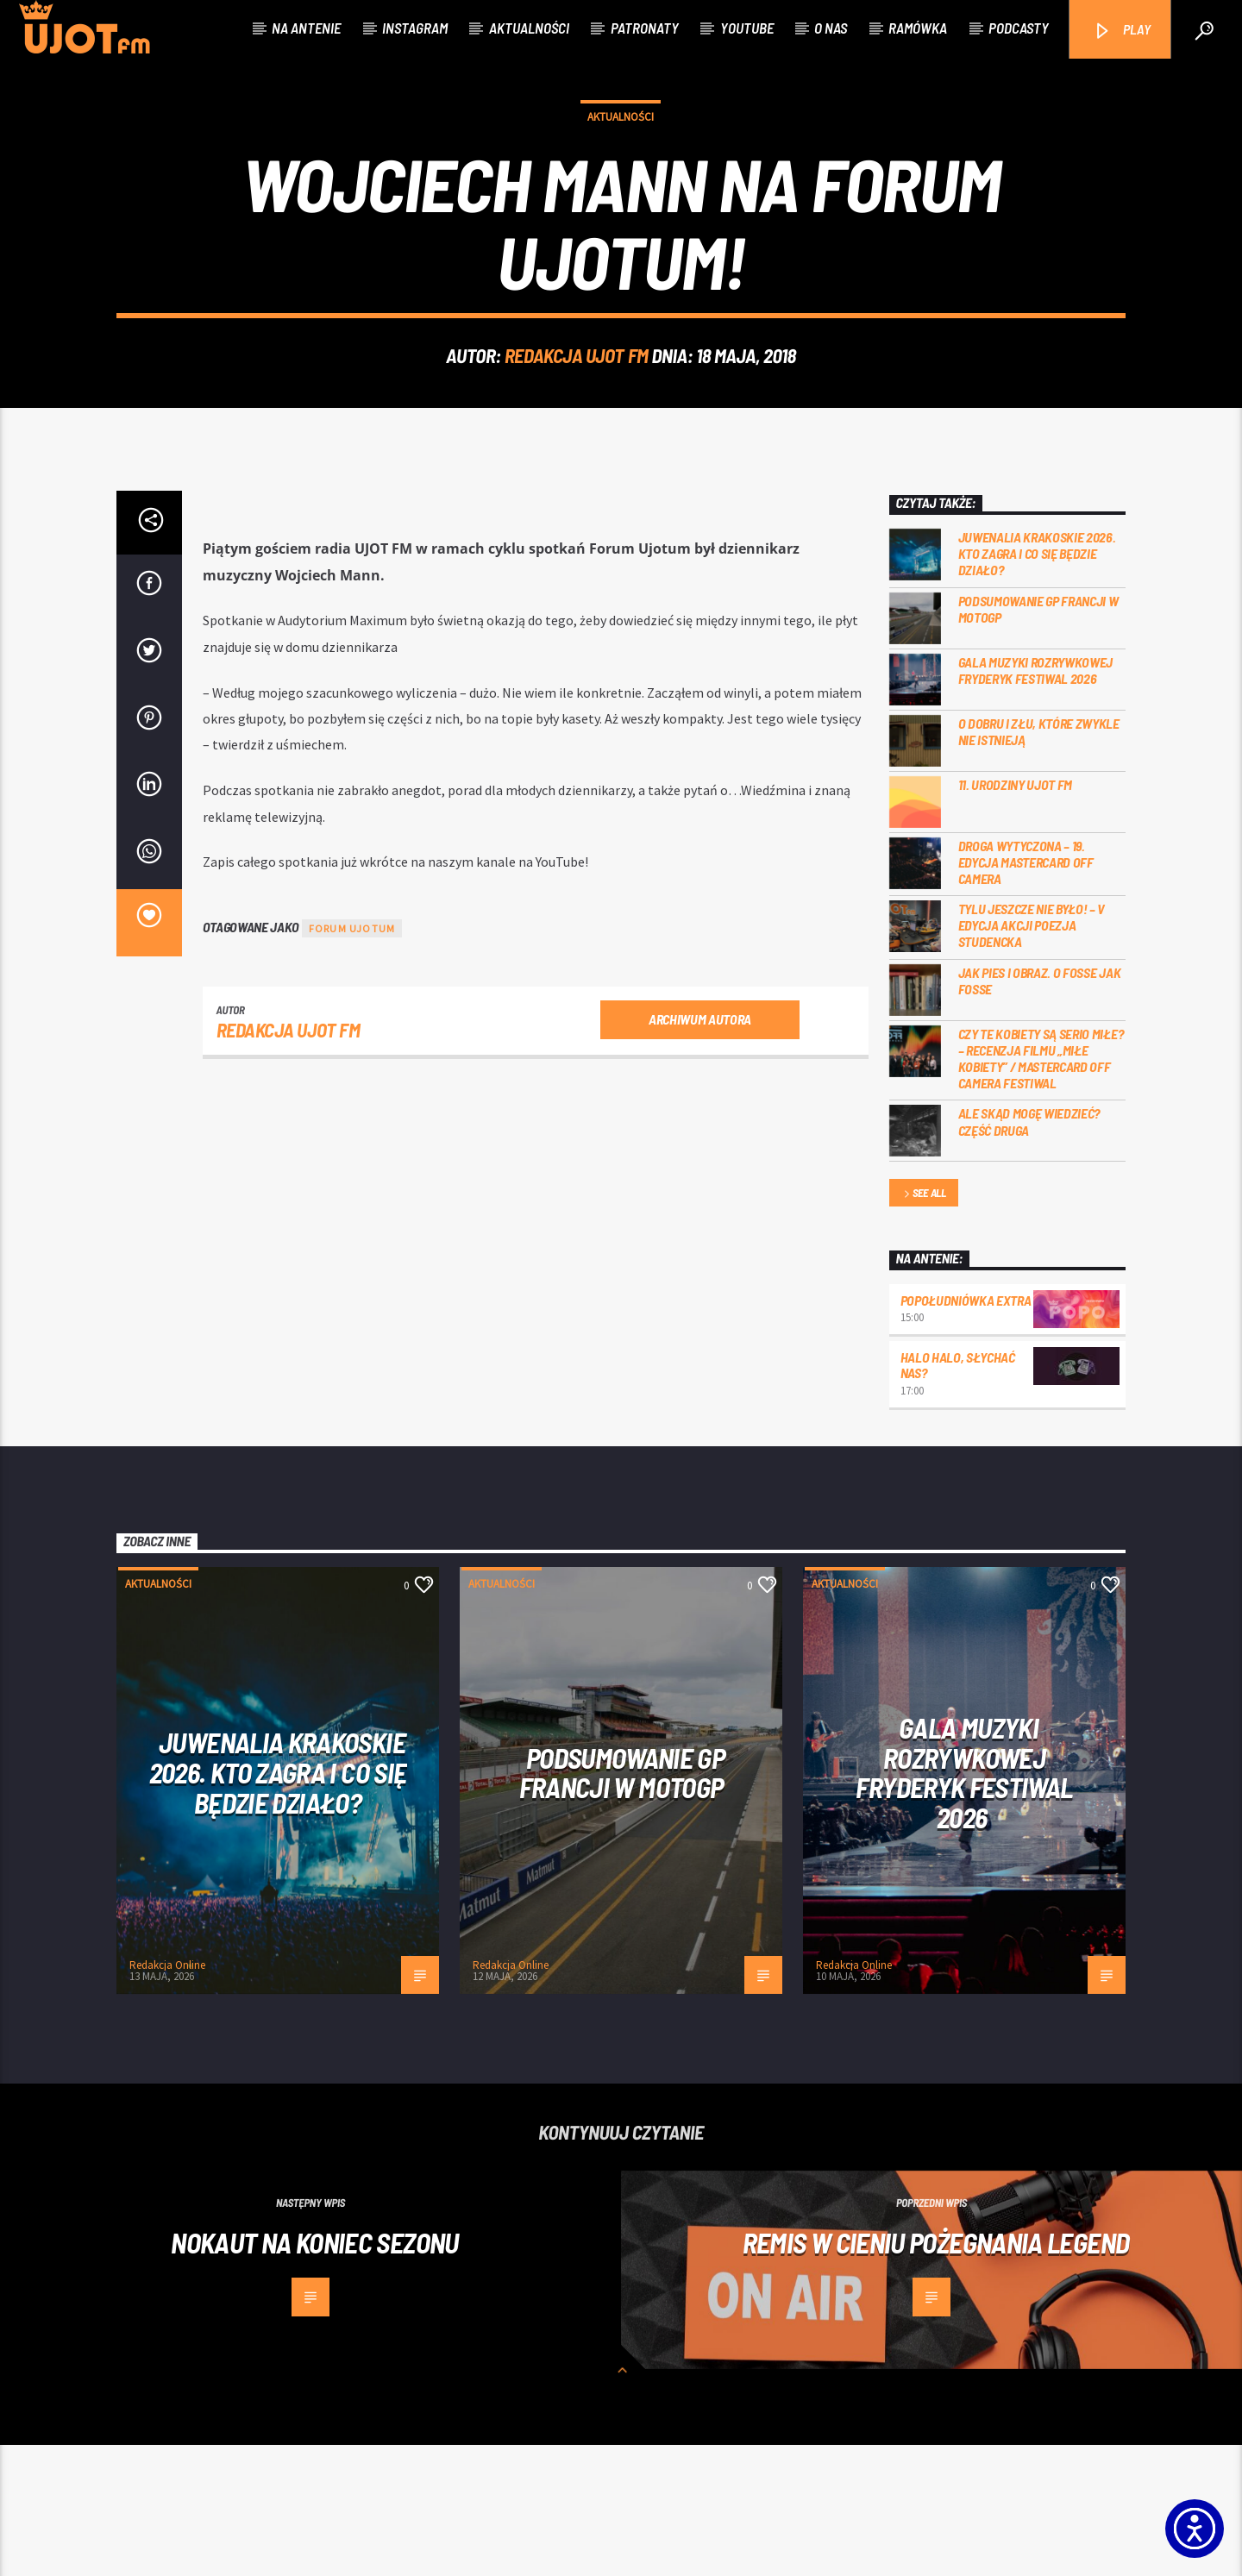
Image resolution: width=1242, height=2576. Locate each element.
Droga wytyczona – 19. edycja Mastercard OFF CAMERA (1026, 993)
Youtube (747, 27)
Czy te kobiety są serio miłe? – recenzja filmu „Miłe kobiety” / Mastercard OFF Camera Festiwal (1041, 1189)
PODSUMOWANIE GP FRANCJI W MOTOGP (1038, 740)
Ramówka (917, 27)
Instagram (415, 27)
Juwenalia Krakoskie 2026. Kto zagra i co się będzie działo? (1037, 684)
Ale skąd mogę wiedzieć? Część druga (1029, 1252)
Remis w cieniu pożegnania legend (936, 2373)
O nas (830, 27)
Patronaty (645, 27)
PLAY (1122, 31)
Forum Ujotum (352, 1059)
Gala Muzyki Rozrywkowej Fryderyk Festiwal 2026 (1035, 801)
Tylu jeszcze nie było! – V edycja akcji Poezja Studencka (1032, 1056)
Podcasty (1018, 27)
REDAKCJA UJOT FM (577, 421)
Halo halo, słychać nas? (957, 1496)
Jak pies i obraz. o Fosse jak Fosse (1039, 1111)
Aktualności (529, 27)
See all (923, 1325)
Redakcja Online (167, 2096)
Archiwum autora (700, 1150)
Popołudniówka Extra (966, 1431)
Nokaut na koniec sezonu (314, 2373)
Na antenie (306, 27)
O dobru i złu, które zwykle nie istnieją (1039, 862)
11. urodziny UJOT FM (1015, 915)
